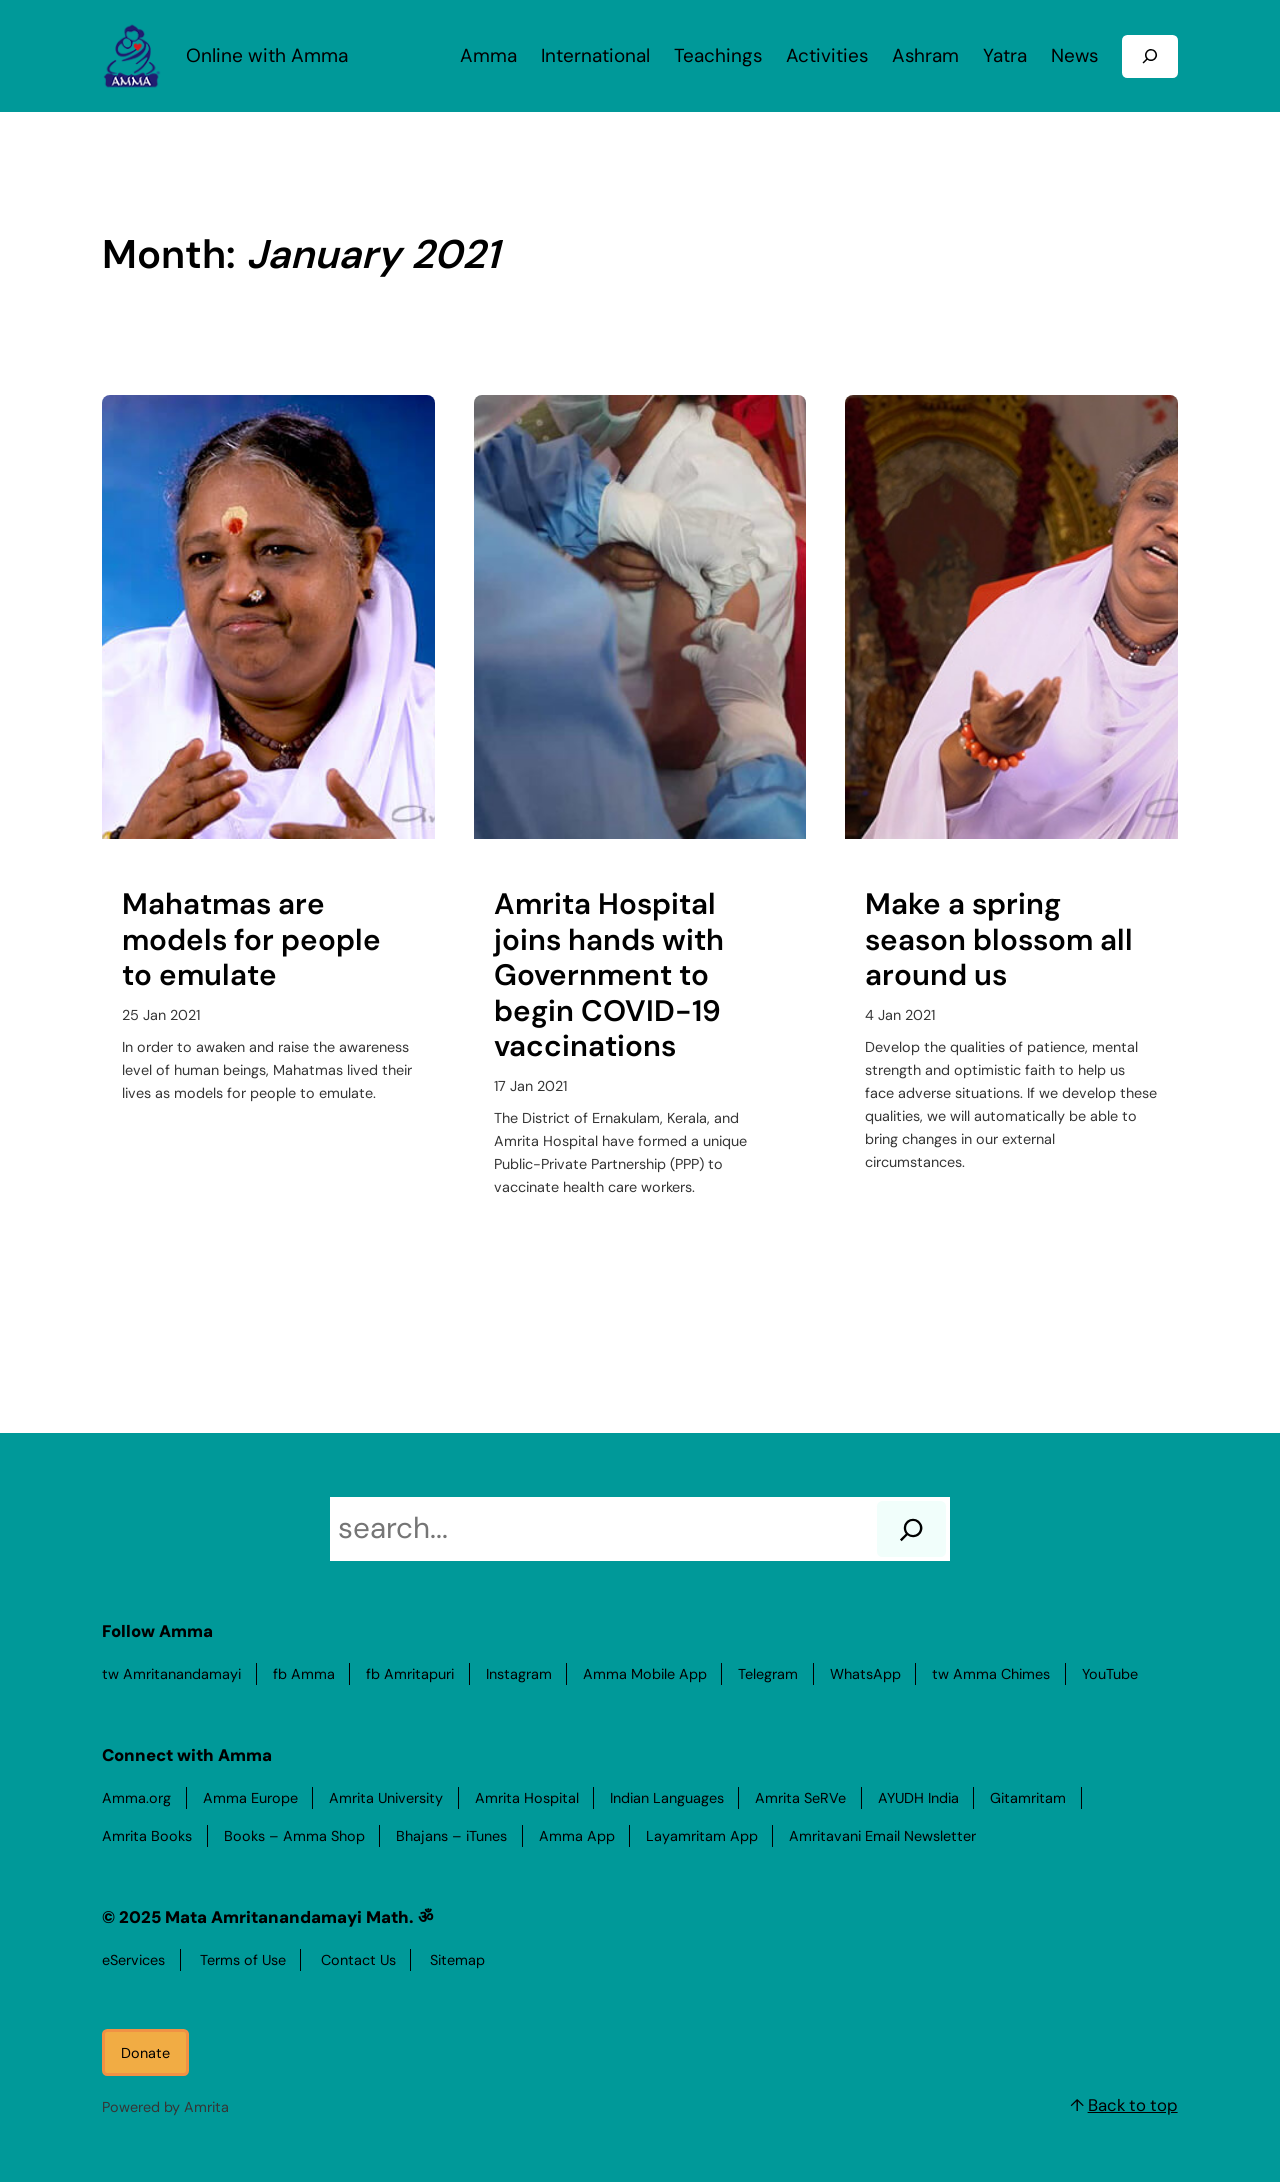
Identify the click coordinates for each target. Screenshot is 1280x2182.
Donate (145, 2053)
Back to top (1133, 2105)
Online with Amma (267, 55)
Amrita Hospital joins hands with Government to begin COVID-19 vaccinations (609, 976)
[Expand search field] (1150, 56)
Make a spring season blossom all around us (999, 940)
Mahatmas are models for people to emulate (251, 940)
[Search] (911, 1529)
